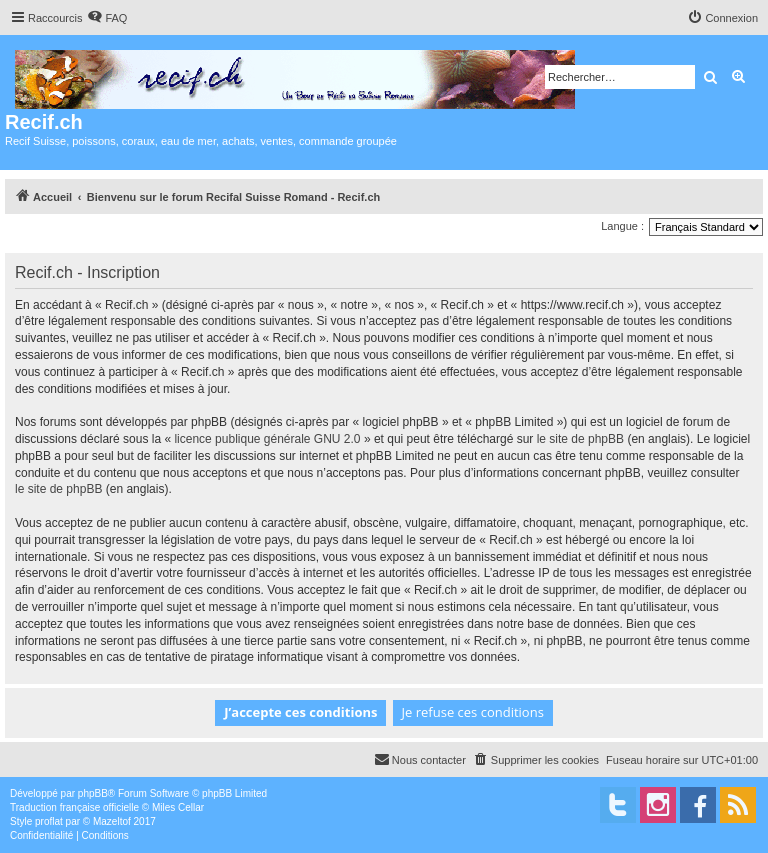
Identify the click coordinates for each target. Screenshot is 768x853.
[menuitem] (107, 18)
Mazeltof (112, 821)
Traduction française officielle (74, 807)
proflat (49, 821)
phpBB (93, 793)
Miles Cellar (178, 807)
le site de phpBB (580, 439)
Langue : (622, 226)
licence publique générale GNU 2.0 (267, 439)
